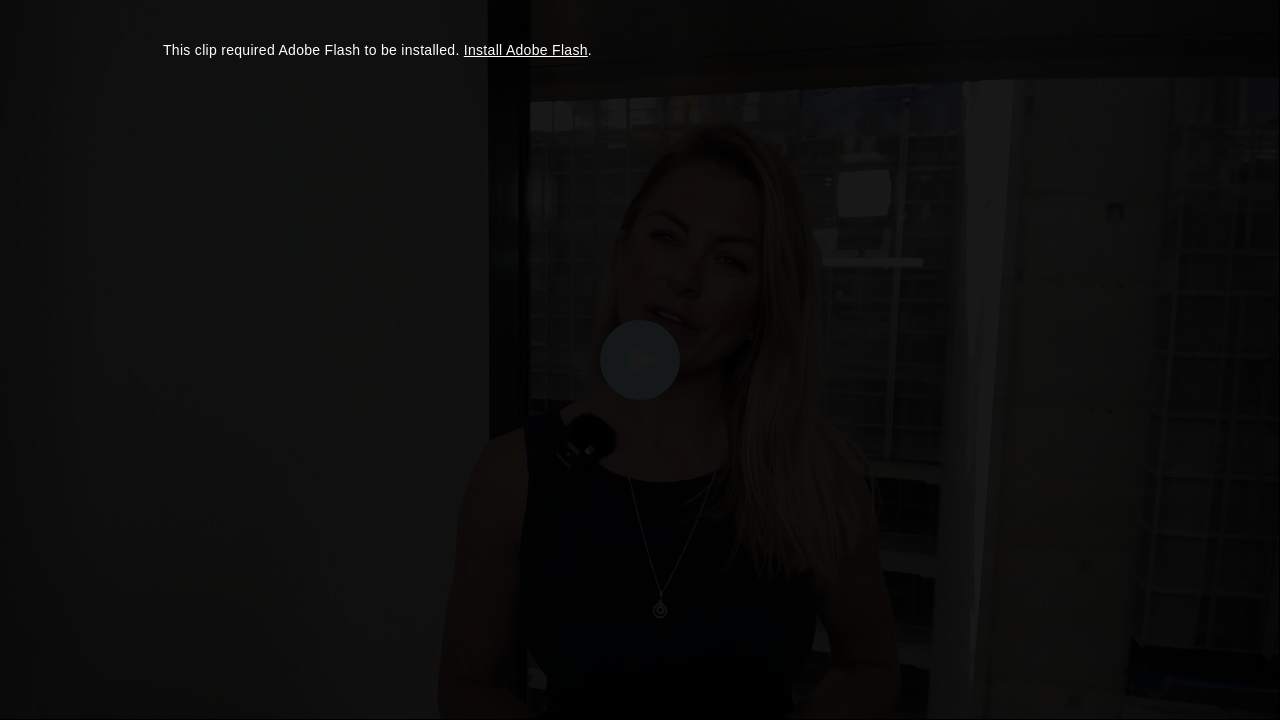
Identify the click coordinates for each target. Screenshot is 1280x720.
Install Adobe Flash (526, 50)
